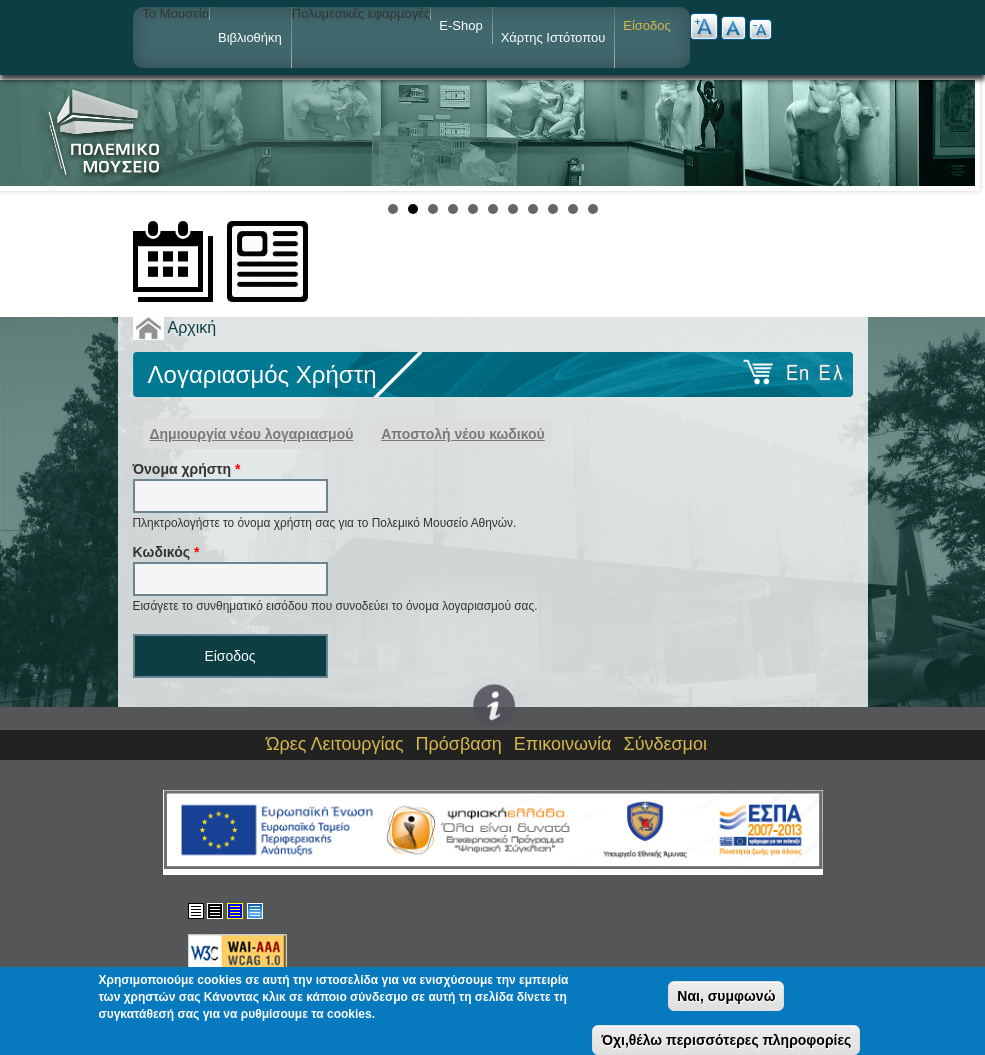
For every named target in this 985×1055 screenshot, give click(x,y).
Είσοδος (647, 25)
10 (573, 209)
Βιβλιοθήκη (250, 37)
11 (593, 209)
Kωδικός (166, 552)
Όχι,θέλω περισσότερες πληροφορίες (726, 1040)
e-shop (460, 25)
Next (959, 133)
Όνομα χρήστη (187, 469)
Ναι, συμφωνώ (726, 996)
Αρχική (192, 327)
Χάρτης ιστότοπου (553, 37)
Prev (26, 133)
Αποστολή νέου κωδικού (463, 434)
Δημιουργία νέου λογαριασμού (252, 434)
